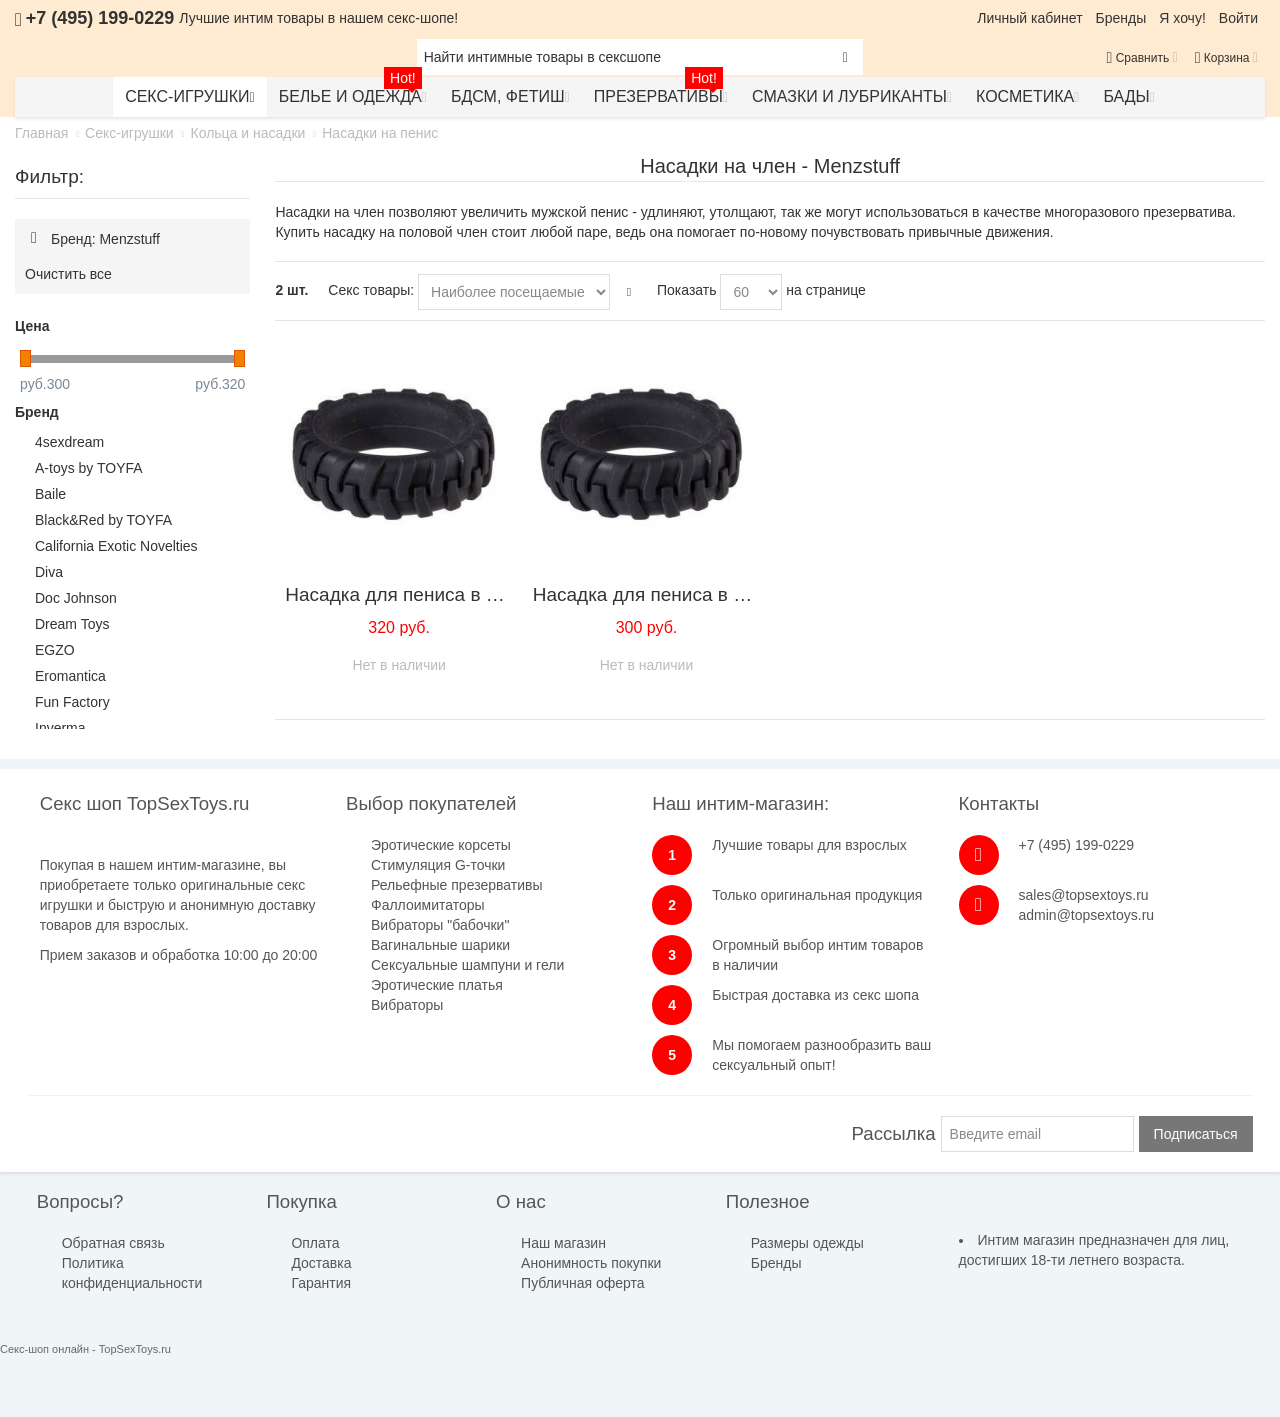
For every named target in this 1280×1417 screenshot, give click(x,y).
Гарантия (321, 1283)
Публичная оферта (583, 1283)
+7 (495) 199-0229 (1077, 845)
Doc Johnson (76, 598)
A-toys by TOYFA (89, 468)
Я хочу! (1182, 18)
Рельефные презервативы (456, 885)
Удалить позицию (34, 238)
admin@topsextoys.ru (1087, 915)
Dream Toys (72, 624)
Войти (1238, 18)
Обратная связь (113, 1243)
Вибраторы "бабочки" (440, 925)
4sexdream (69, 442)
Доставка (321, 1263)
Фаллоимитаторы (428, 905)
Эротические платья (437, 985)
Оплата (315, 1243)
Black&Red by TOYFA (103, 520)
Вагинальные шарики (440, 945)
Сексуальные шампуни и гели (467, 965)
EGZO (55, 650)
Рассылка (894, 1133)
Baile (50, 494)
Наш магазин (563, 1243)
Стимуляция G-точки (438, 865)
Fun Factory (72, 702)
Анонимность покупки (591, 1263)
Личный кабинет (1029, 18)
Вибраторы (407, 1005)
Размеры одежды (807, 1243)
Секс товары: (371, 290)
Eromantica (70, 676)
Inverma (60, 728)
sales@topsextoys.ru (1084, 895)
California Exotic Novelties (116, 546)
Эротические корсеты (441, 845)
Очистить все (68, 274)
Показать (687, 290)
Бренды (1121, 18)
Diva (49, 572)
